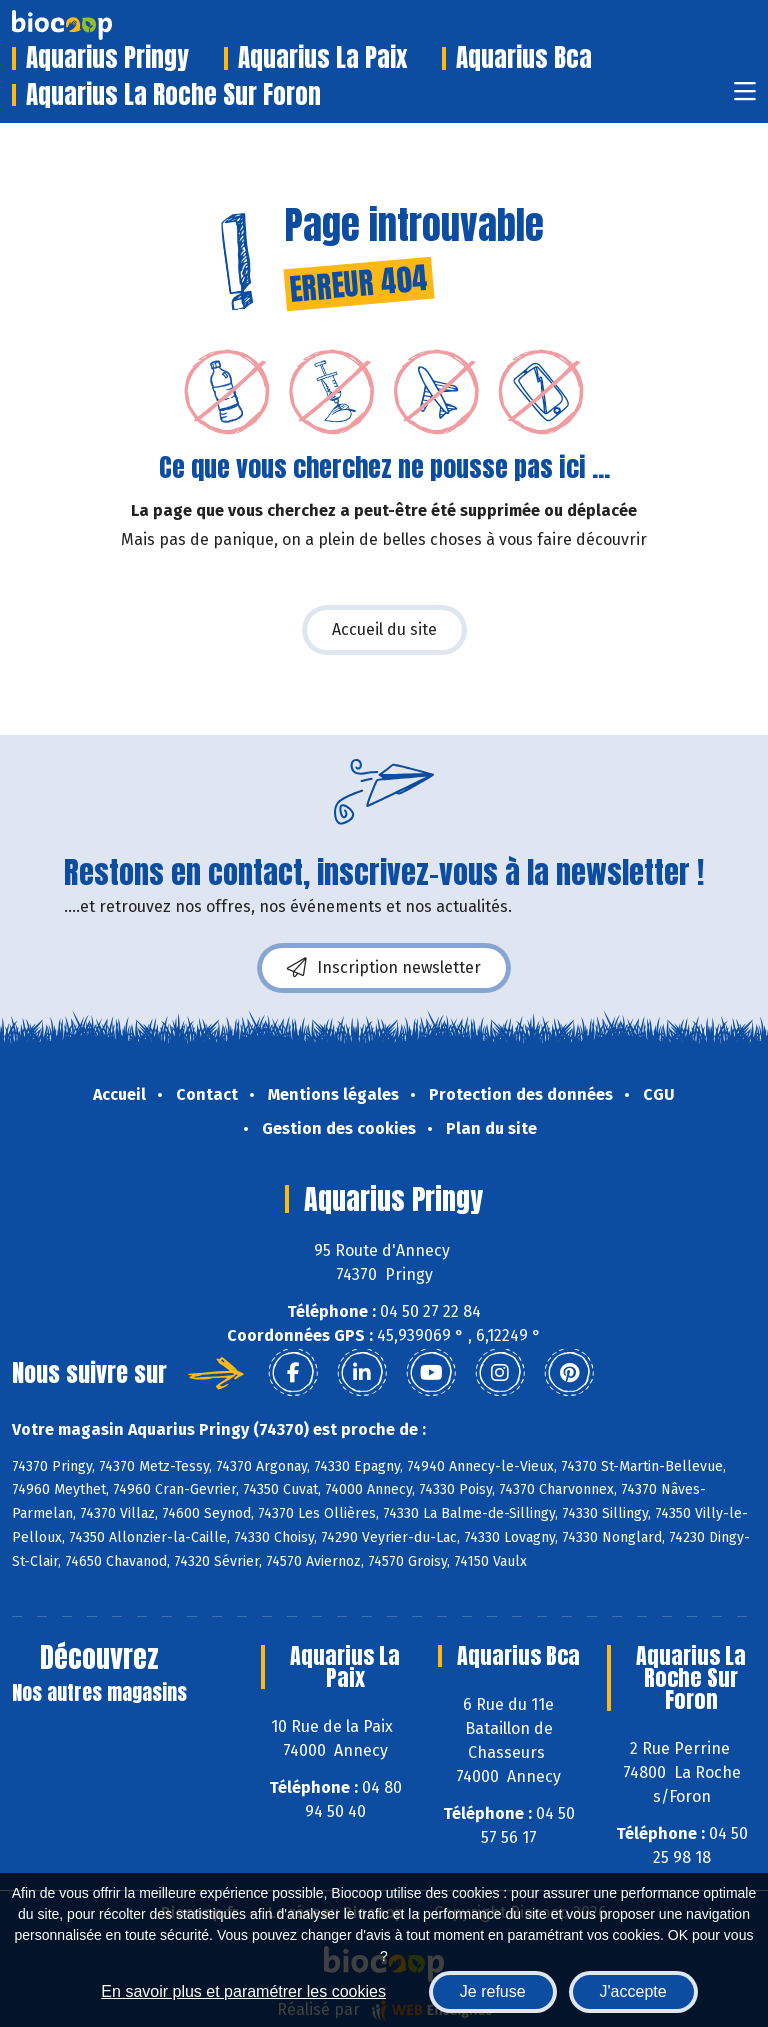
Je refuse (493, 1991)
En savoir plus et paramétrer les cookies (243, 1991)
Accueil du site (384, 629)
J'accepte (633, 1991)
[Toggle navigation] (745, 97)
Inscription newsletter (384, 968)
